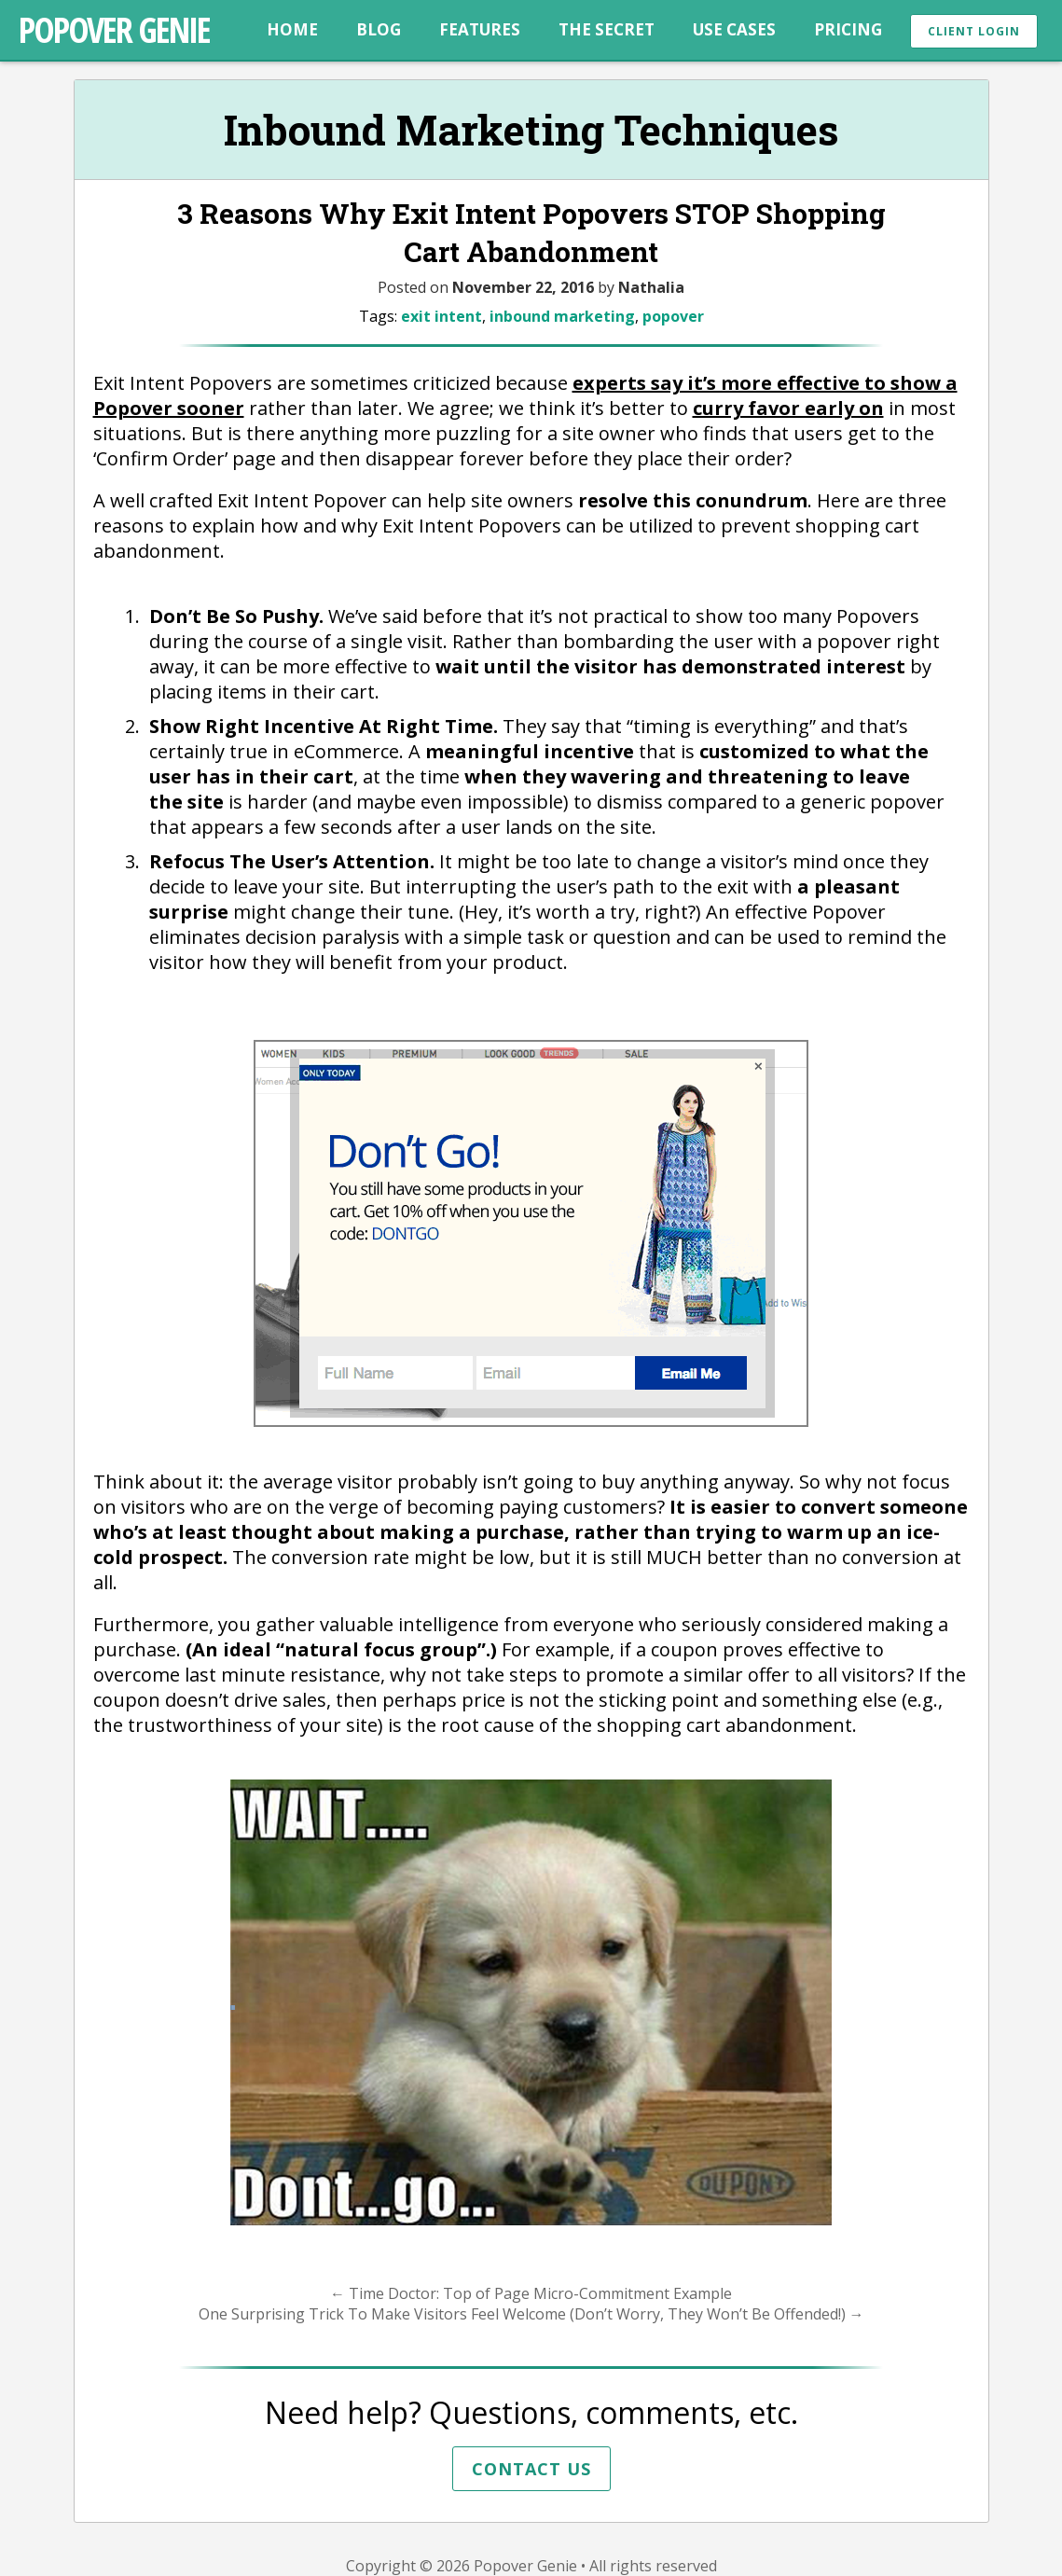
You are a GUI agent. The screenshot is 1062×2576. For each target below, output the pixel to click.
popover (673, 316)
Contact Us (531, 2469)
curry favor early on (788, 408)
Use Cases (734, 29)
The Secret (607, 29)
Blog (378, 29)
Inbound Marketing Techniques (531, 130)
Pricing (848, 29)
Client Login (974, 31)
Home (292, 29)
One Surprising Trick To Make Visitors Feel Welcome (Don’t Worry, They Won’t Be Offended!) (531, 2314)
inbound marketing (562, 316)
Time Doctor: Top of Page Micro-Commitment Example (531, 2293)
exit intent (441, 316)
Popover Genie (114, 29)
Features (479, 29)
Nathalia (651, 287)
